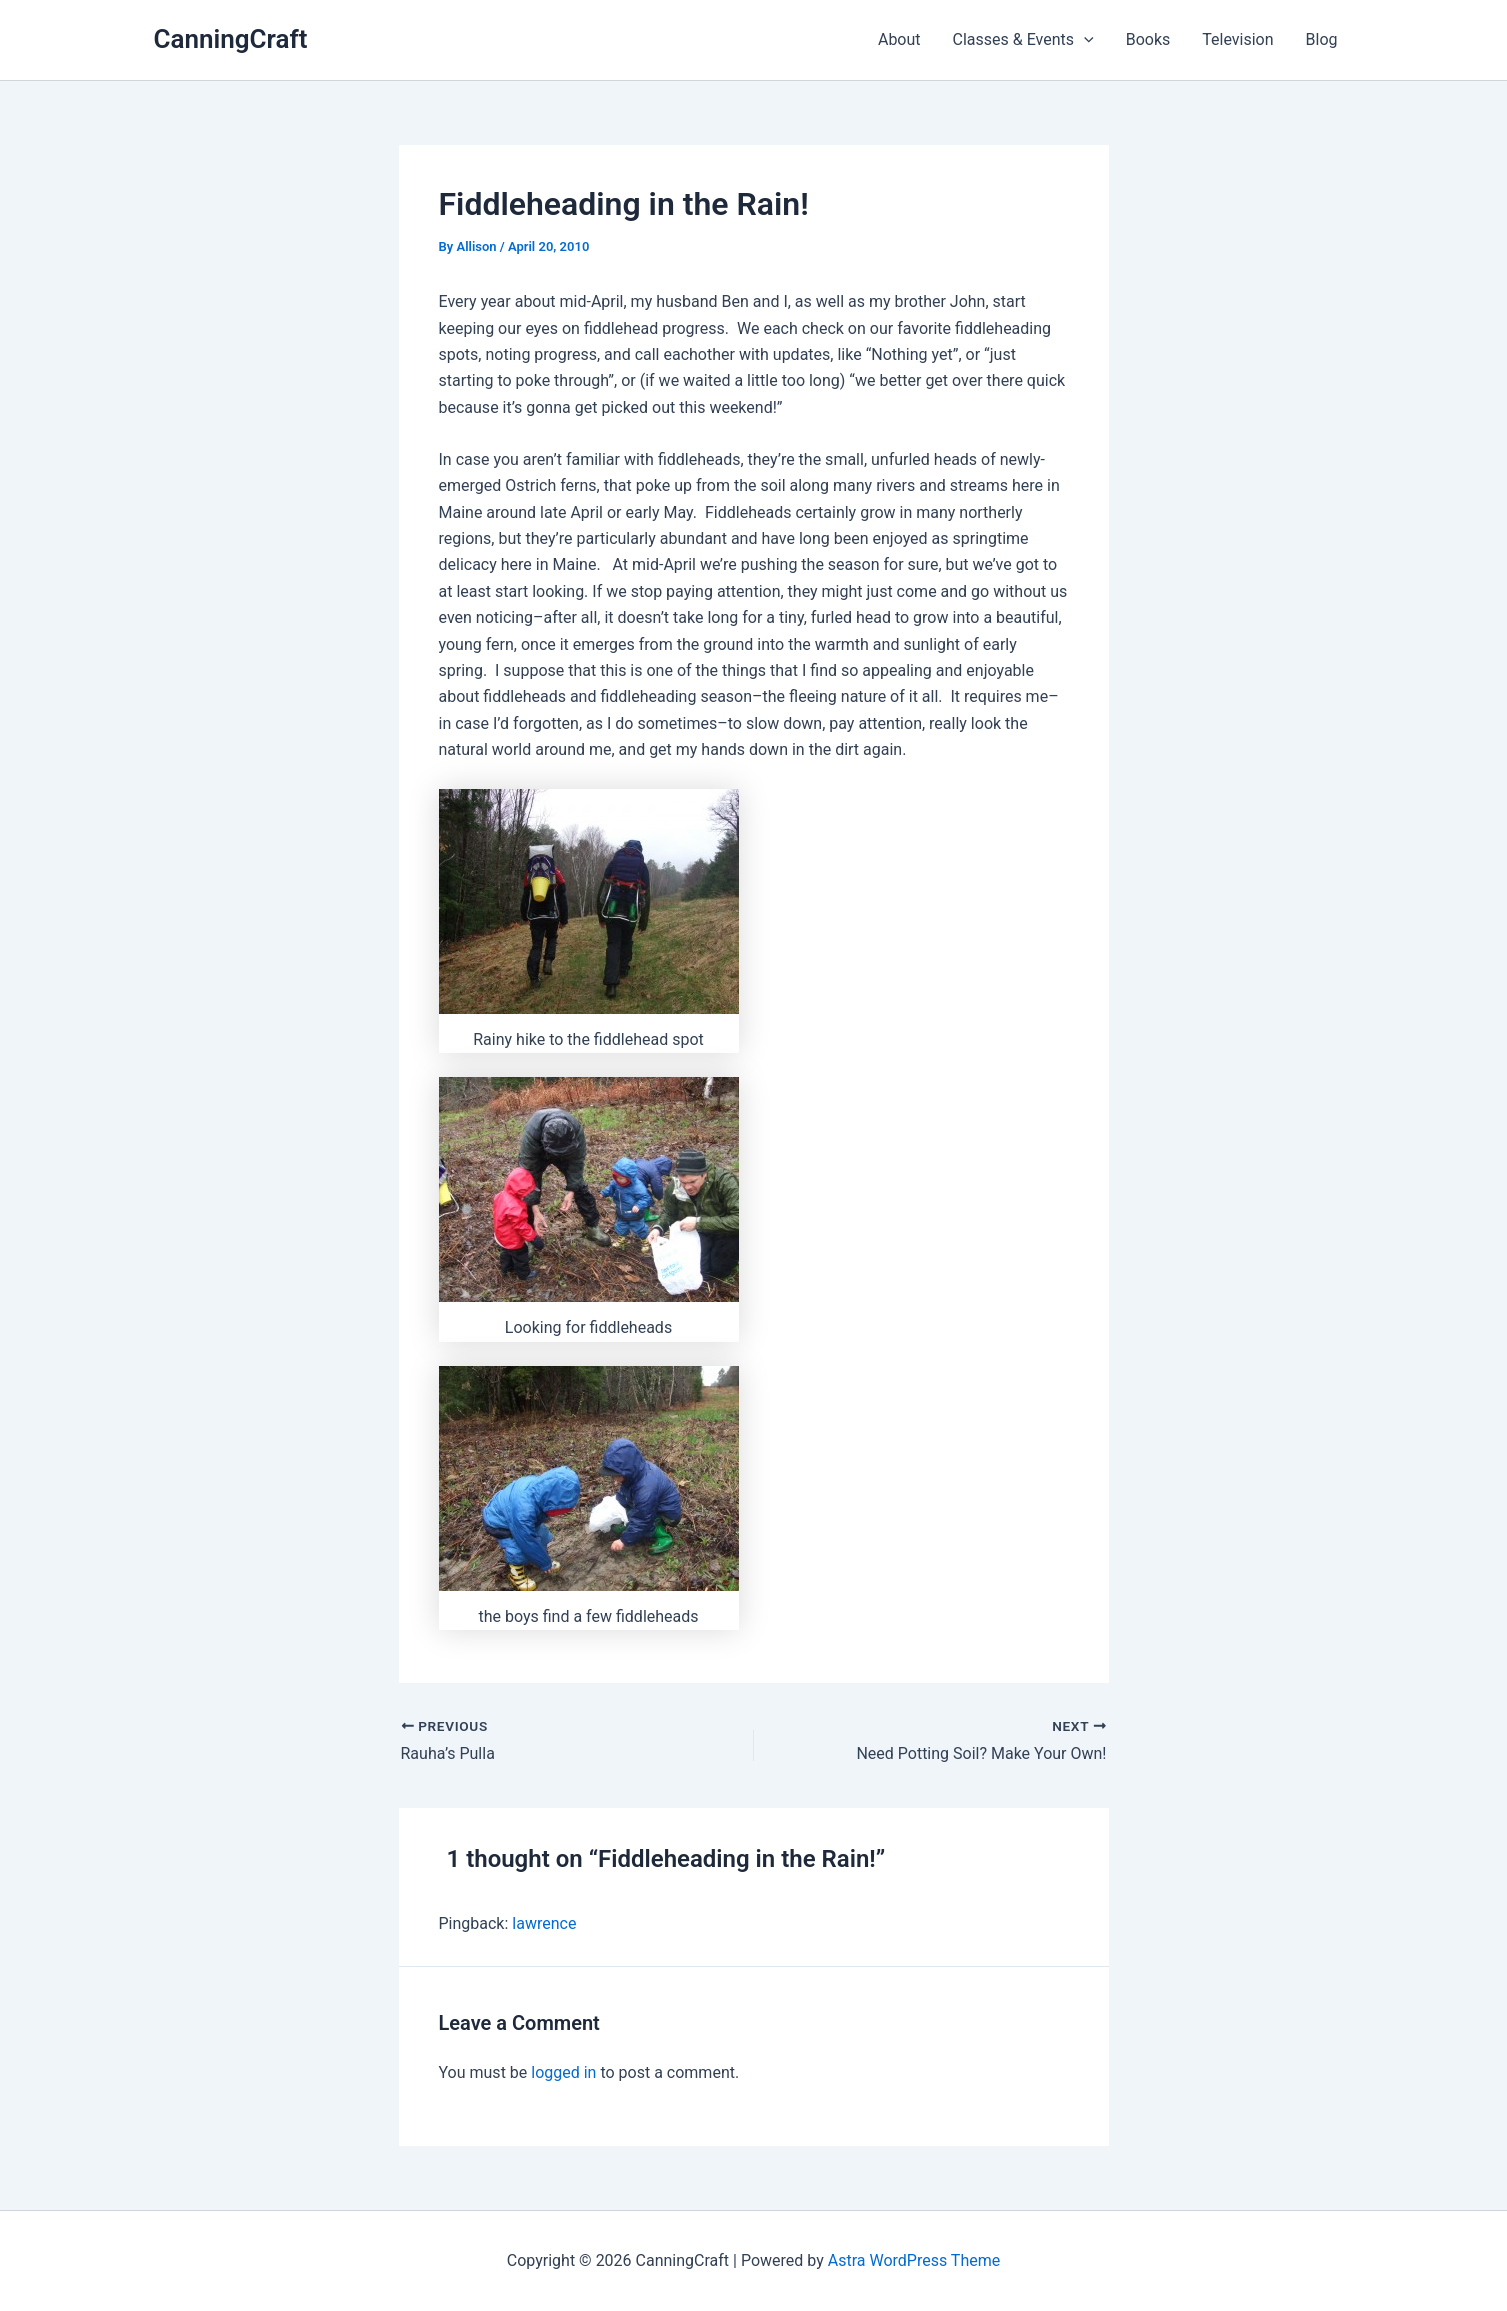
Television (1237, 39)
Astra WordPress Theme (914, 2260)
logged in (563, 2072)
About (899, 39)
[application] (1084, 40)
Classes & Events (1023, 40)
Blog (1322, 39)
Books (1148, 39)
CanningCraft (231, 39)
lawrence (544, 1923)
